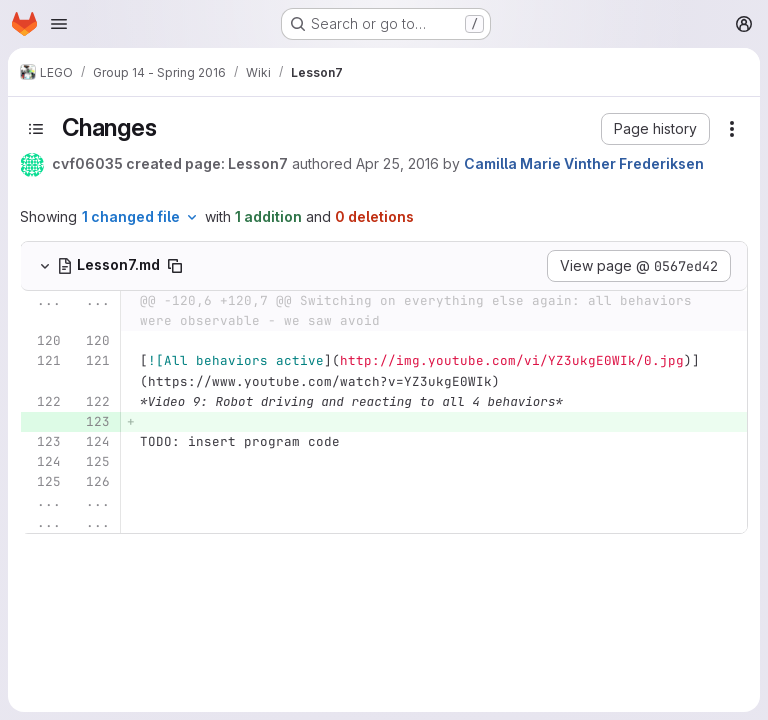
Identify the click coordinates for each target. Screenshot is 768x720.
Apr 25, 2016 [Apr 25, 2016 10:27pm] (397, 163)
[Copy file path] (175, 266)
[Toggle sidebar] (36, 129)
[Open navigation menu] (59, 24)
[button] (655, 129)
